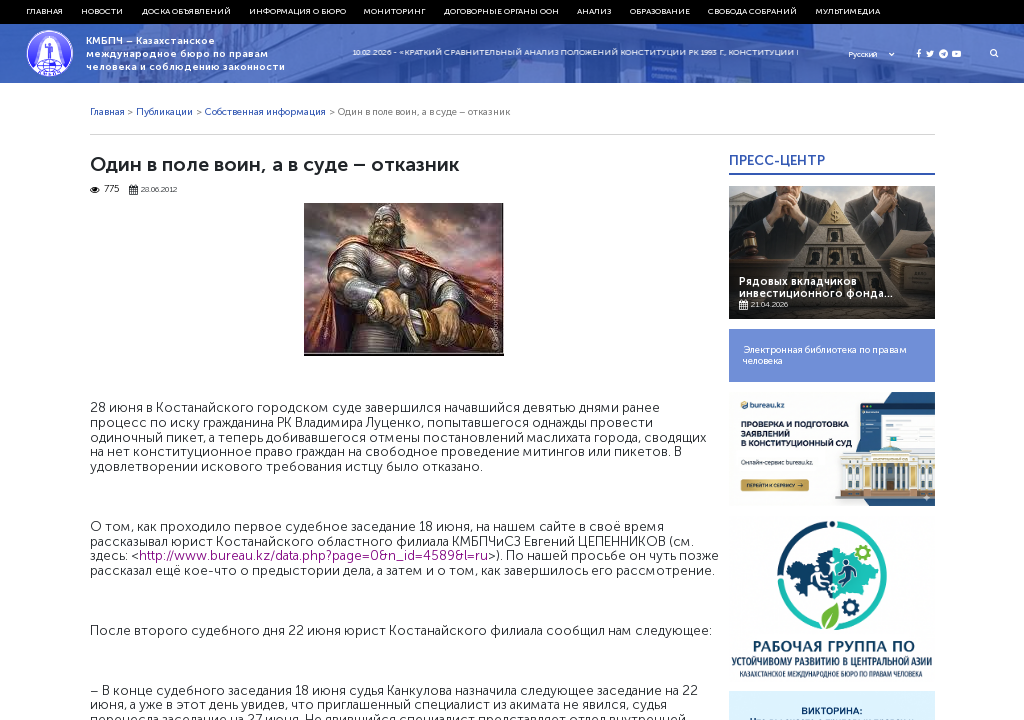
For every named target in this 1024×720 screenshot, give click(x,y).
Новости (102, 11)
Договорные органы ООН (501, 11)
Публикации (164, 112)
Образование (660, 11)
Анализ (594, 11)
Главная (44, 11)
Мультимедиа (848, 11)
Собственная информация (265, 112)
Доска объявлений (186, 11)
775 (105, 189)
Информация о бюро (297, 11)
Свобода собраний (752, 11)
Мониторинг (394, 11)
